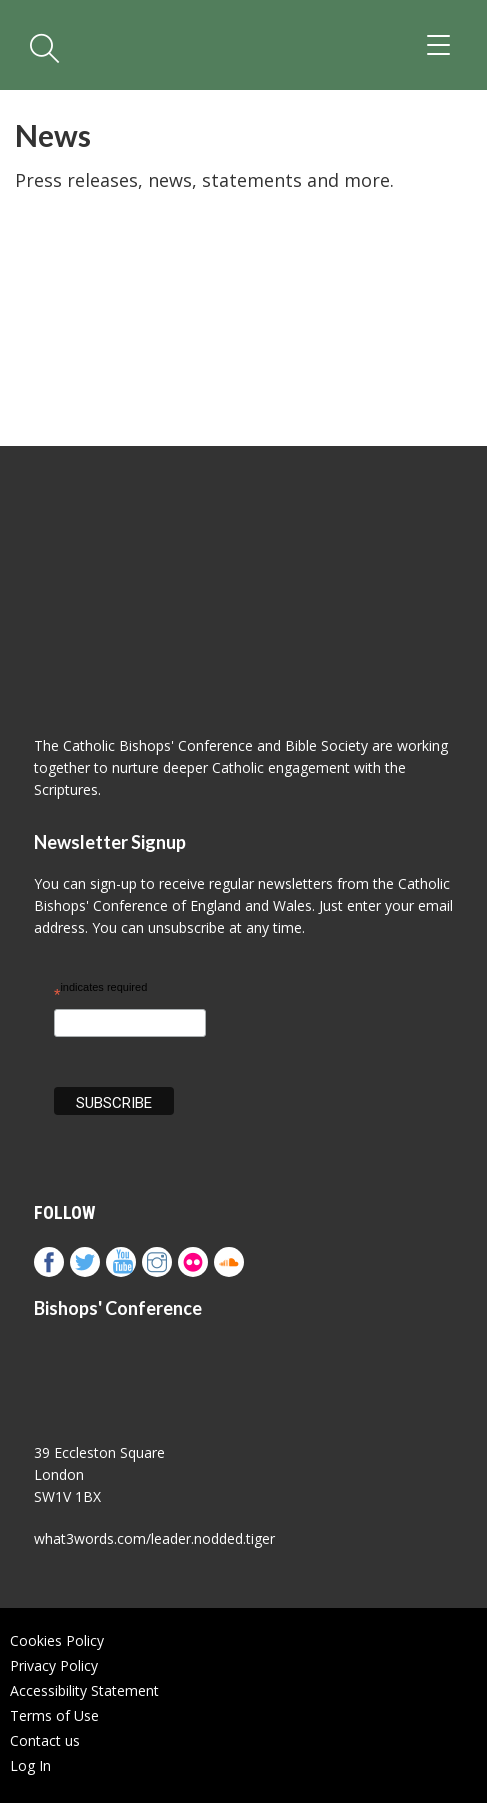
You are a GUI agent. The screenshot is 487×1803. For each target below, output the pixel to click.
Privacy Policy (54, 1665)
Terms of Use (54, 1715)
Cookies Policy (57, 1640)
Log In (30, 1765)
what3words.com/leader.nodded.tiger (154, 1538)
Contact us (45, 1740)
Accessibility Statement (84, 1690)
